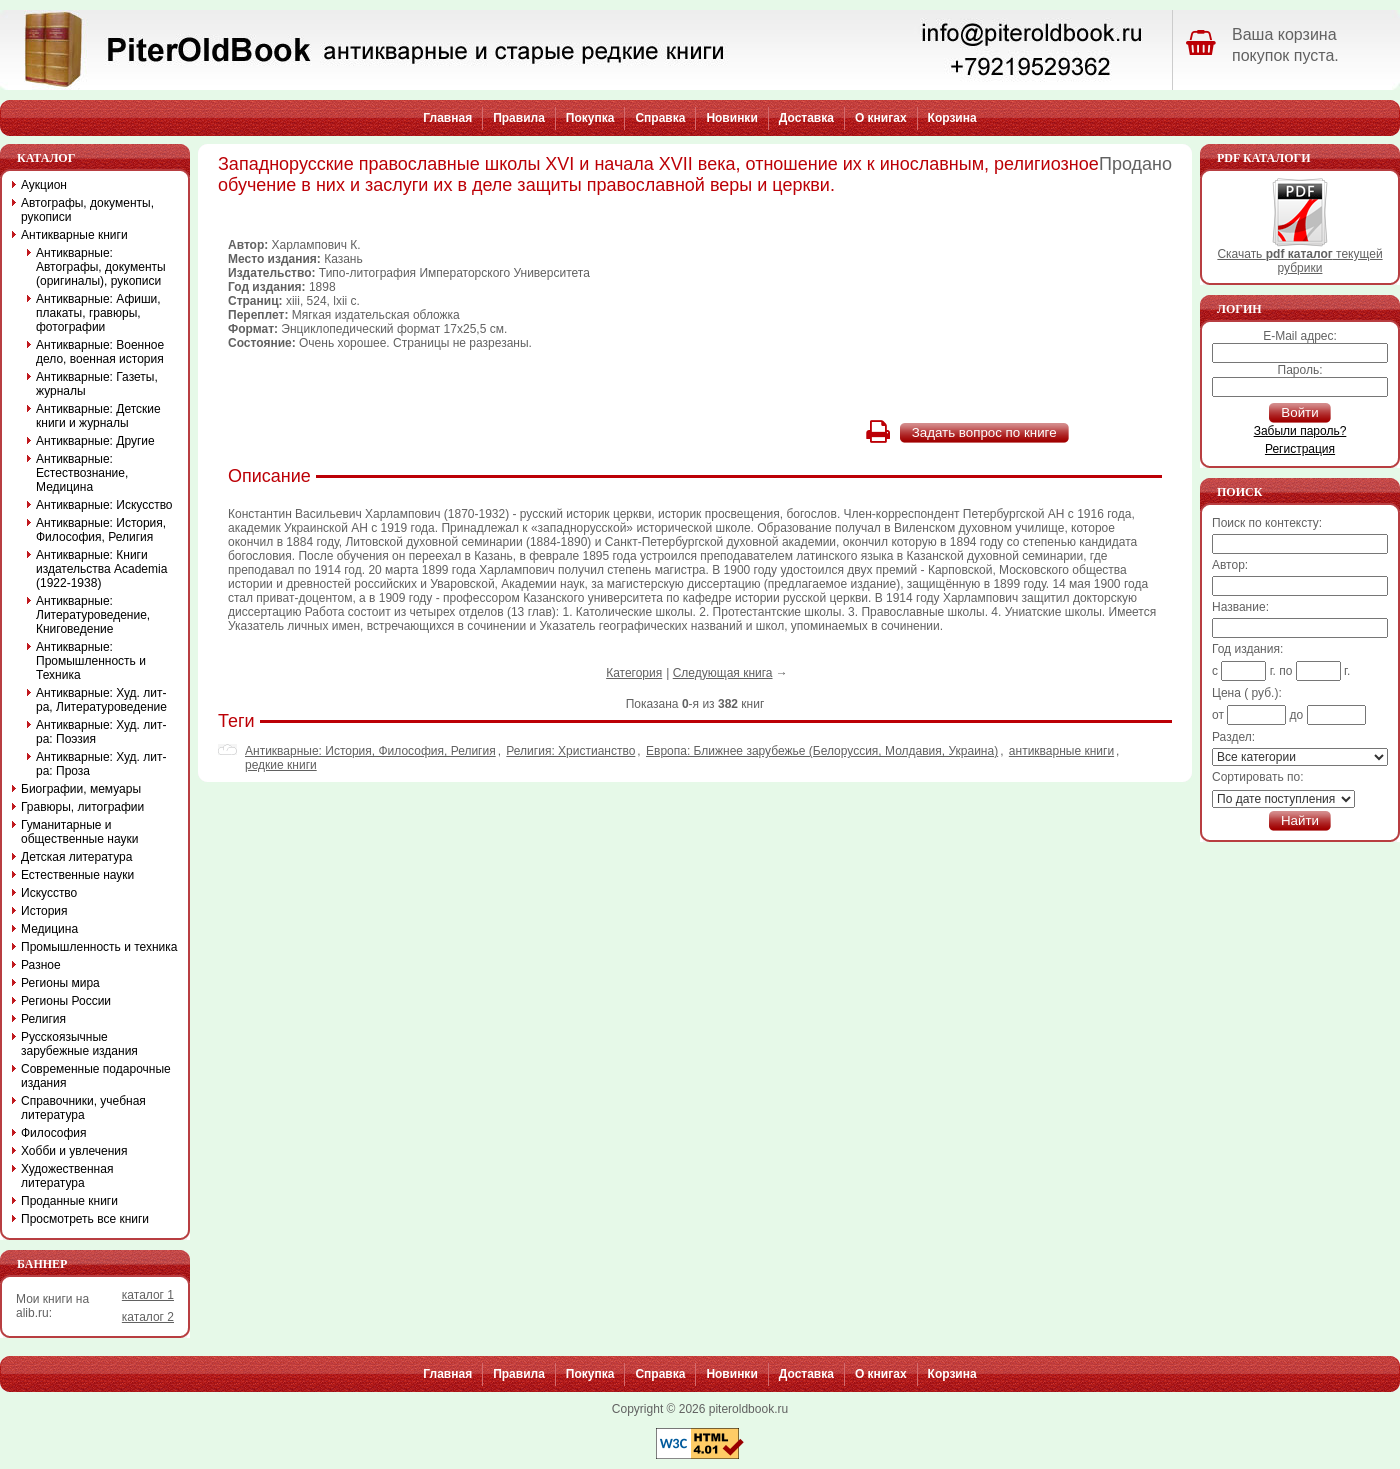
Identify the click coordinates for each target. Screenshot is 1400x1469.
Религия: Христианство (570, 751)
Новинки (731, 118)
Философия (54, 1133)
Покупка (590, 118)
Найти (1300, 820)
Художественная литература (67, 1176)
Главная (447, 118)
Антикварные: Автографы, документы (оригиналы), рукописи (101, 267)
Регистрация (1300, 449)
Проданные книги (69, 1201)
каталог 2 (148, 1317)
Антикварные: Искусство (104, 505)
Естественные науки (77, 875)
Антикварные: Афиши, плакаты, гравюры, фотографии (98, 313)
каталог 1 (148, 1295)
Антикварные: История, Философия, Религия (370, 751)
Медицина (49, 929)
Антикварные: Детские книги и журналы (98, 416)
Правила (519, 118)
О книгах (881, 118)
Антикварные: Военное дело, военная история (100, 352)
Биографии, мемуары (81, 789)
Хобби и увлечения (74, 1151)
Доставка (806, 118)
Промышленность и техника (99, 947)
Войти (1299, 412)
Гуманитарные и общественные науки (79, 832)
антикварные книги (1061, 751)
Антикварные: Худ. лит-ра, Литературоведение (101, 700)
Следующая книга (723, 673)
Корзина (952, 118)
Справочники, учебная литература (83, 1108)
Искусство (49, 893)
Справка (660, 118)
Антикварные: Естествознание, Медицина (82, 473)
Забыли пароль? (1300, 431)
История (44, 911)
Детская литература (76, 857)
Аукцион (44, 185)
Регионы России (66, 1001)
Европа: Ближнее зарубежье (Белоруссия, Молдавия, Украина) (822, 751)
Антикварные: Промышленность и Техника (91, 661)
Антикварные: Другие (95, 441)
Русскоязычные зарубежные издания (79, 1044)
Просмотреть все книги (85, 1219)
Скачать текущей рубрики (1299, 255)
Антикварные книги (74, 235)
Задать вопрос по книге (984, 432)
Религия (43, 1019)
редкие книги (281, 765)
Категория (634, 673)
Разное (41, 965)
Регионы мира (60, 983)
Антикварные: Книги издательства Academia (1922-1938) (101, 569)
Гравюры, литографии (82, 807)
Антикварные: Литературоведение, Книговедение (93, 615)
